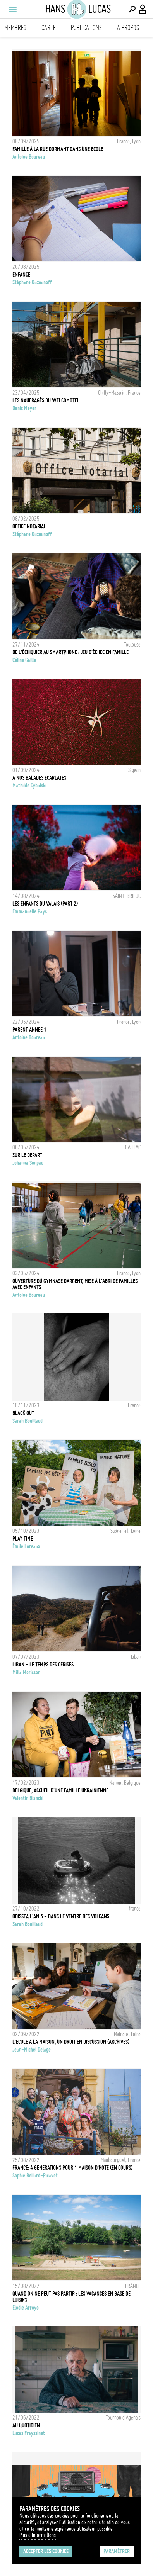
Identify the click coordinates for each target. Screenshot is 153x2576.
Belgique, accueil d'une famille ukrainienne (60, 1790)
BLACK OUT (23, 1413)
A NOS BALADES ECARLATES (39, 778)
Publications (86, 28)
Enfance (21, 275)
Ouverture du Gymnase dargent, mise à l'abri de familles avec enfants (75, 1284)
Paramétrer (116, 2551)
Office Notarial (29, 526)
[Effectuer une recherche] (132, 9)
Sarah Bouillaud (27, 1420)
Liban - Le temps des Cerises (43, 1664)
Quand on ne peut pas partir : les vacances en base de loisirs (71, 2297)
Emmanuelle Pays (29, 911)
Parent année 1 (29, 1030)
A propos (128, 28)
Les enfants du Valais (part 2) (45, 904)
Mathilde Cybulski (29, 785)
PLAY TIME (22, 1539)
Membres (15, 28)
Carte (48, 28)
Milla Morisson (26, 1672)
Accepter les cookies (46, 2551)
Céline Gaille (24, 660)
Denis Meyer (24, 408)
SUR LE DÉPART (27, 1155)
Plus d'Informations (37, 2535)
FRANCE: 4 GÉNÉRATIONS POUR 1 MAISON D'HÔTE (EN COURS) (72, 2168)
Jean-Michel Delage (31, 2049)
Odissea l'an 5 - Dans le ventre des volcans (60, 1916)
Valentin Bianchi (27, 1798)
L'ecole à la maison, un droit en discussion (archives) (70, 2042)
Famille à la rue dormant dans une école (57, 149)
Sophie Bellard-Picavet (35, 2175)
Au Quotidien (26, 2425)
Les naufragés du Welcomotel (45, 400)
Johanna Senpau (27, 1162)
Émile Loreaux (26, 1546)
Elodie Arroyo (25, 2307)
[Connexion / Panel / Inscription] (143, 9)
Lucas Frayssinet (28, 2433)
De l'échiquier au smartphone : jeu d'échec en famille (70, 652)
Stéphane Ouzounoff (32, 282)
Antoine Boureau (28, 156)
